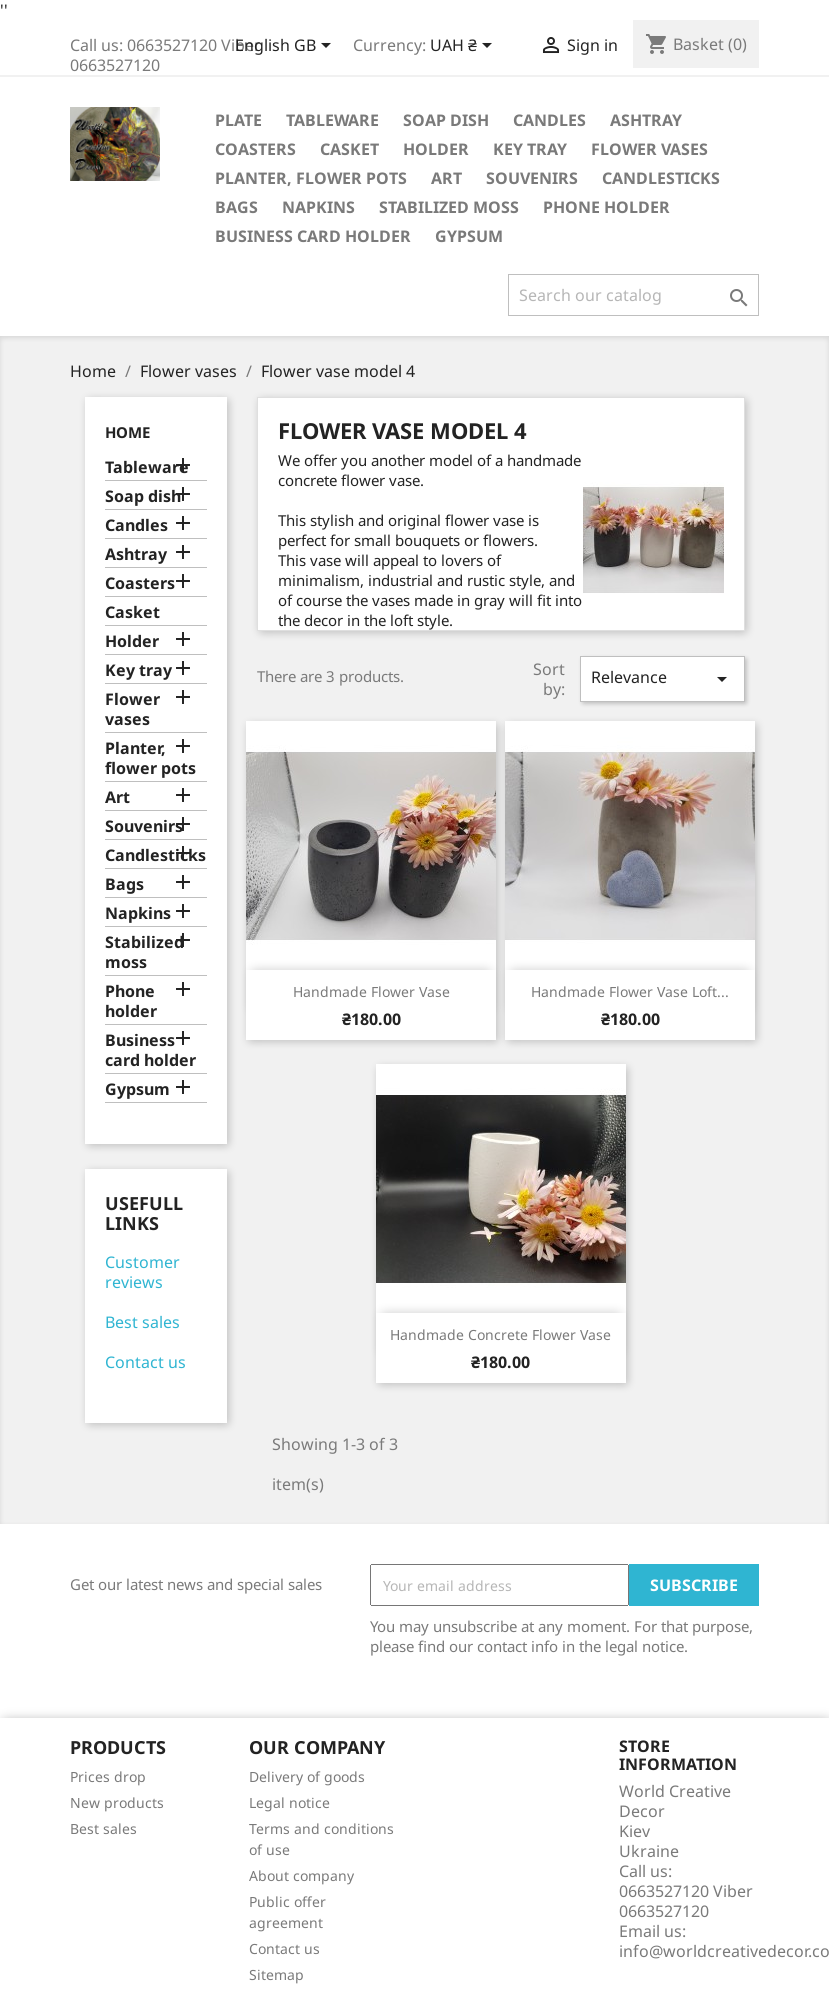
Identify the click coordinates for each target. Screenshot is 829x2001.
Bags (236, 207)
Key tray (530, 149)
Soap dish (446, 120)
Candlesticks (661, 178)
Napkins (318, 207)
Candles (549, 120)
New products (117, 1802)
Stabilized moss (449, 207)
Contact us (145, 1362)
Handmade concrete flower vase (500, 1334)
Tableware (332, 120)
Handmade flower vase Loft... (630, 991)
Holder (436, 149)
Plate (238, 120)
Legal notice (289, 1802)
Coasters (255, 149)
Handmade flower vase (371, 991)
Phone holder (606, 207)
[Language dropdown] (286, 47)
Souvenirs (532, 178)
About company (301, 1875)
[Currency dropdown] (464, 47)
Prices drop (108, 1776)
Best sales (142, 1322)
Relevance (662, 678)
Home (127, 432)
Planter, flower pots (311, 178)
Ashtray (646, 120)
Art (446, 178)
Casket (349, 149)
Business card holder (313, 236)
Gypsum (469, 236)
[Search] (633, 295)
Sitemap (276, 1974)
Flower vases (649, 149)
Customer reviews (142, 1272)
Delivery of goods (307, 1776)
